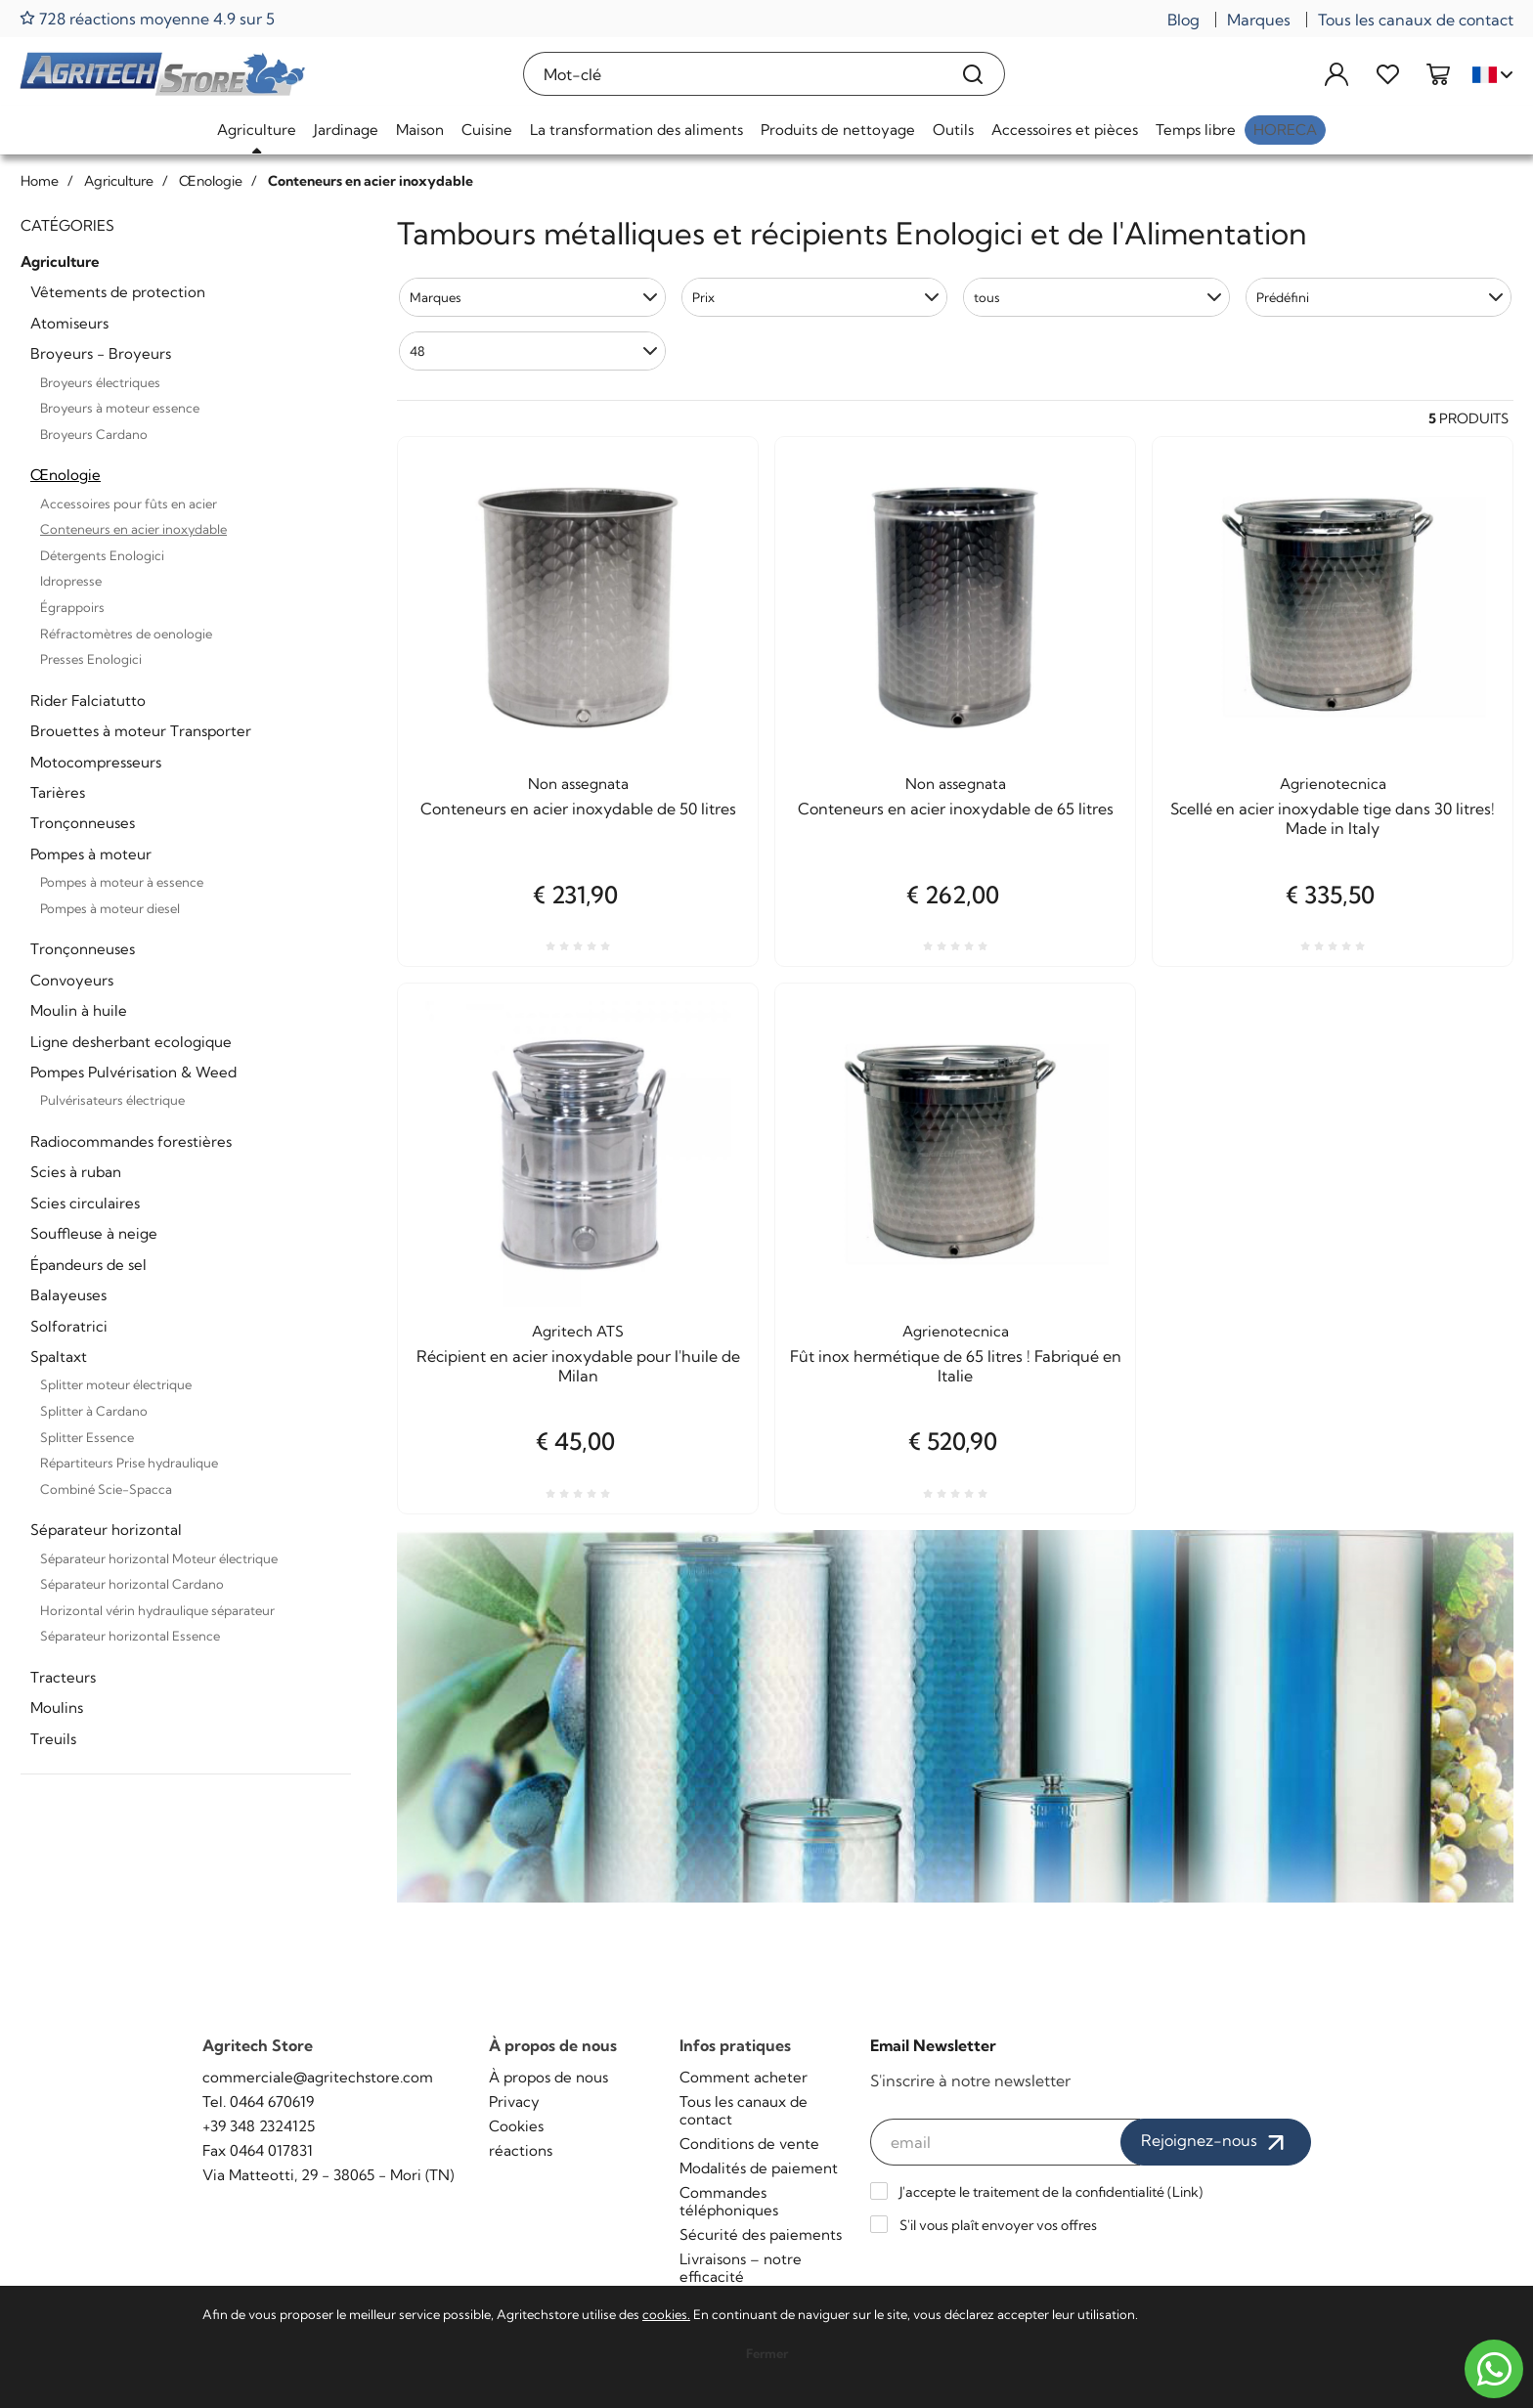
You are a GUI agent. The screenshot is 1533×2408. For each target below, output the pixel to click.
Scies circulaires (85, 1203)
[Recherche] (973, 74)
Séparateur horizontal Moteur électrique (159, 1558)
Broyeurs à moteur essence (119, 408)
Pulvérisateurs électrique (112, 1100)
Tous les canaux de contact (1415, 19)
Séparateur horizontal (106, 1529)
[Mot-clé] (733, 74)
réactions (520, 2150)
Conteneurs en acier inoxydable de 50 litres (578, 808)
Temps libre (1196, 129)
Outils (953, 129)
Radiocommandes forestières (131, 1141)
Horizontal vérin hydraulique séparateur (157, 1610)
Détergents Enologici (102, 555)
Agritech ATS (578, 1331)
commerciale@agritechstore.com (317, 2077)
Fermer (767, 2353)
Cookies (516, 2126)
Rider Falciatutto (88, 700)
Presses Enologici (91, 659)
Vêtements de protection (117, 292)
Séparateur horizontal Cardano (132, 1584)
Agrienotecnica (1333, 783)
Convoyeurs (71, 980)
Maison (420, 129)
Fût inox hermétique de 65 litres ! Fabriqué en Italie (955, 1365)
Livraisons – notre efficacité (740, 2268)
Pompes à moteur (91, 854)
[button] (532, 297)
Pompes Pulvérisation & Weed (133, 1072)
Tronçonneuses (82, 822)
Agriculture (256, 129)
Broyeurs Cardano (94, 434)
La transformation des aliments (636, 129)
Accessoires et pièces (1064, 129)
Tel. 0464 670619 (258, 2101)
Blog (1183, 19)
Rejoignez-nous (1216, 2142)
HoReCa (1285, 129)
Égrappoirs (72, 607)
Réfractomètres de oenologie (126, 633)
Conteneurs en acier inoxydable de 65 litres (956, 808)
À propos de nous (548, 2077)
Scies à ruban (75, 1171)
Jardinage (346, 129)
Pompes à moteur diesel (110, 908)
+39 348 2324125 (258, 2126)
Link (1185, 2192)
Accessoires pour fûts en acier (128, 503)
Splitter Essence (87, 1437)
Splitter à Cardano (94, 1411)
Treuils (53, 1738)
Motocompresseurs (95, 762)
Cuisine (486, 129)
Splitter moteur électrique (116, 1384)
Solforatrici (69, 1326)
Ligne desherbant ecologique (131, 1041)
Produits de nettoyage (838, 129)
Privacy (514, 2101)
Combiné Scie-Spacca (106, 1489)
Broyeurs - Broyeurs (100, 353)
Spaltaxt (58, 1356)
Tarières (57, 792)
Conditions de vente (749, 2143)
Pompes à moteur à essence (121, 882)
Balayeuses (68, 1295)
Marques (1259, 19)
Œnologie (65, 474)
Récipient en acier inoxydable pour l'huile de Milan (578, 1365)
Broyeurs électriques (100, 382)
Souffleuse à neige (93, 1233)
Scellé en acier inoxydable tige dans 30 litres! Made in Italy (1332, 818)
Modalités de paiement (758, 2168)
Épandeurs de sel (88, 1264)
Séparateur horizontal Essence (130, 1635)
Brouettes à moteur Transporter (140, 731)
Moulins (56, 1707)
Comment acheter (743, 2077)
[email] (1005, 2142)
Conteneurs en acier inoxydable (133, 529)
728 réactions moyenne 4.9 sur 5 (147, 18)
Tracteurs (63, 1677)
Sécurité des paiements (760, 2234)
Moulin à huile (78, 1010)
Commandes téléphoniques (728, 2201)
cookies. (666, 2314)
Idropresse (71, 581)
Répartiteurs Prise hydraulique (129, 1462)
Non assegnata (578, 783)
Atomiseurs (69, 323)
